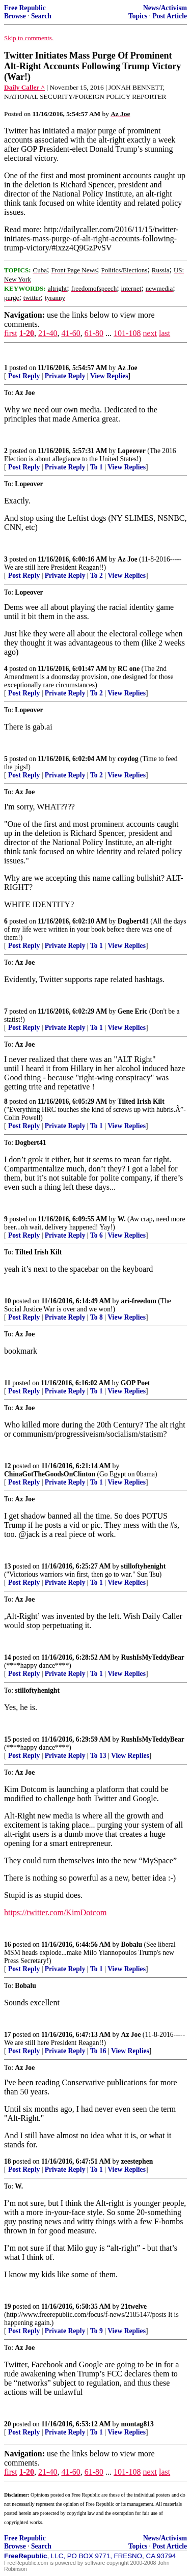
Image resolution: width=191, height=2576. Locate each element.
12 (7, 1466)
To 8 (96, 1317)
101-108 (127, 333)
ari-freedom (138, 1301)
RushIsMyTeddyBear (152, 1657)
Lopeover (132, 451)
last (164, 333)
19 (7, 2306)
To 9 (96, 2331)
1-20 (26, 333)
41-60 (70, 333)
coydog (128, 759)
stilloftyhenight (143, 1566)
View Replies (109, 376)
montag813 (137, 2424)
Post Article (169, 16)
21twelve (134, 2306)
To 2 (96, 575)
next (150, 333)
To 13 (98, 1755)
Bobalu (132, 1944)
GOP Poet (135, 1383)
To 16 (98, 2051)
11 (7, 1383)
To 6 (96, 1235)
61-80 (94, 333)
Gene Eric (133, 1011)
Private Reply (65, 376)
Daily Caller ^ (24, 87)
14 (7, 1657)
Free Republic (25, 8)
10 (7, 1301)
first (10, 333)
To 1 (96, 467)
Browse (15, 16)
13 (7, 1566)
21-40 (47, 333)
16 (7, 1944)
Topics (137, 16)
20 (7, 2424)
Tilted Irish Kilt (141, 1101)
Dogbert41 (133, 921)
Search (41, 16)
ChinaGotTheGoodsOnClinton (49, 1474)
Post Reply (24, 376)
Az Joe (128, 368)
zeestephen (137, 2161)
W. (122, 1219)
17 (7, 2034)
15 (7, 1739)
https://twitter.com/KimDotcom (55, 1912)
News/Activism (165, 8)
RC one (129, 669)
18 (7, 2161)
